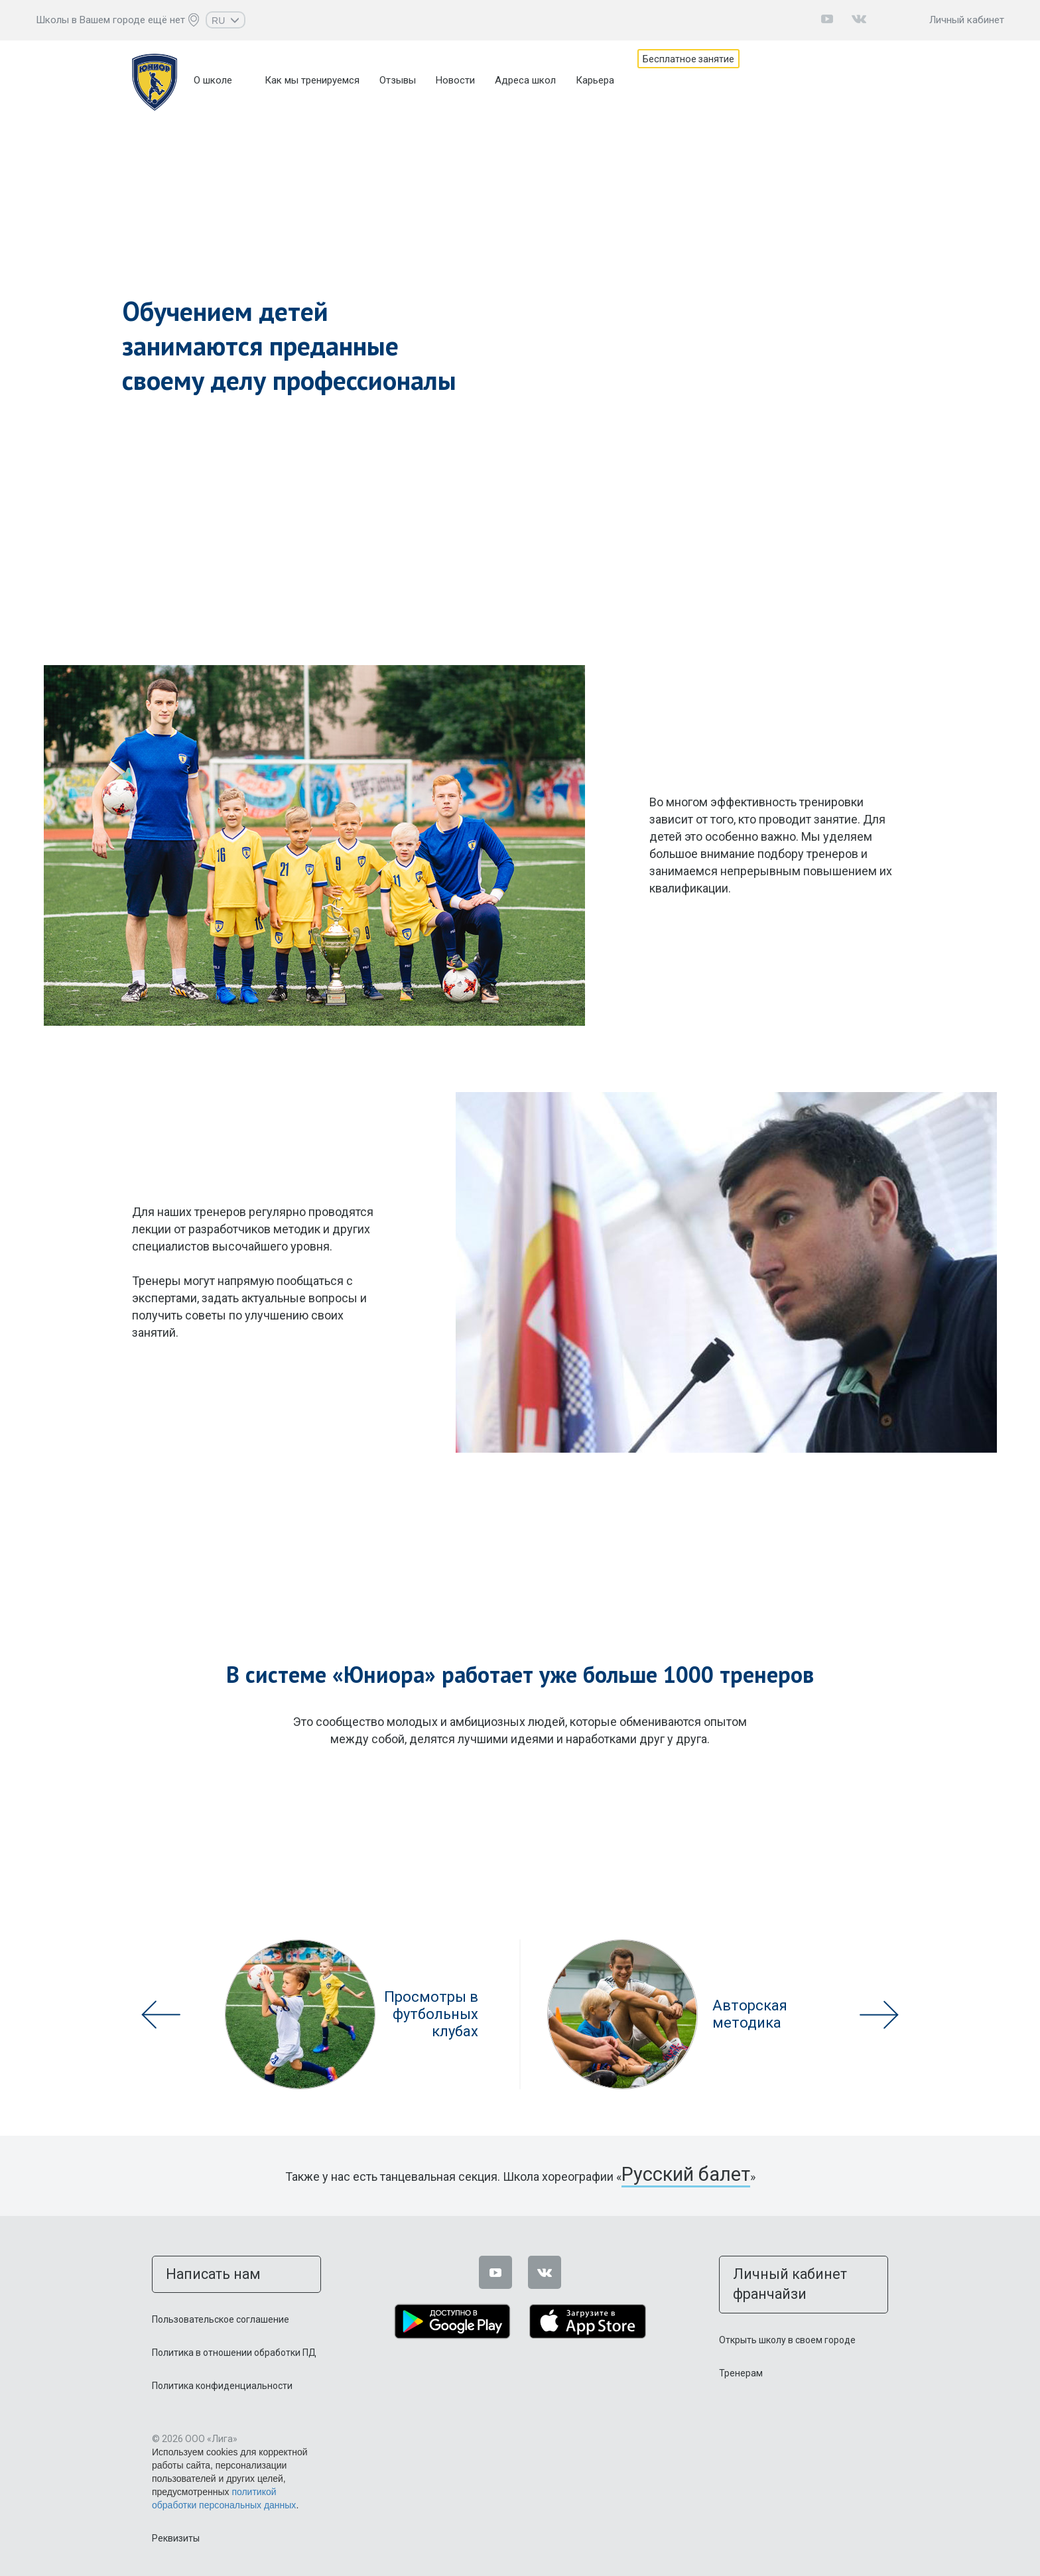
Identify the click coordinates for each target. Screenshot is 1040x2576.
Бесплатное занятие (704, 80)
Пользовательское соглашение (220, 2310)
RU (225, 20)
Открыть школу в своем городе (787, 2310)
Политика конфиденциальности (222, 2377)
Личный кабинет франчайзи (794, 2269)
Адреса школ (525, 80)
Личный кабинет (966, 20)
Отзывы (397, 80)
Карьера (595, 80)
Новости (455, 80)
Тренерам (741, 2344)
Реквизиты (176, 2529)
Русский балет (686, 2174)
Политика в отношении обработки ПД (234, 2344)
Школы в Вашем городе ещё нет (110, 20)
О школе (213, 80)
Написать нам (196, 2269)
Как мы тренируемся (312, 80)
